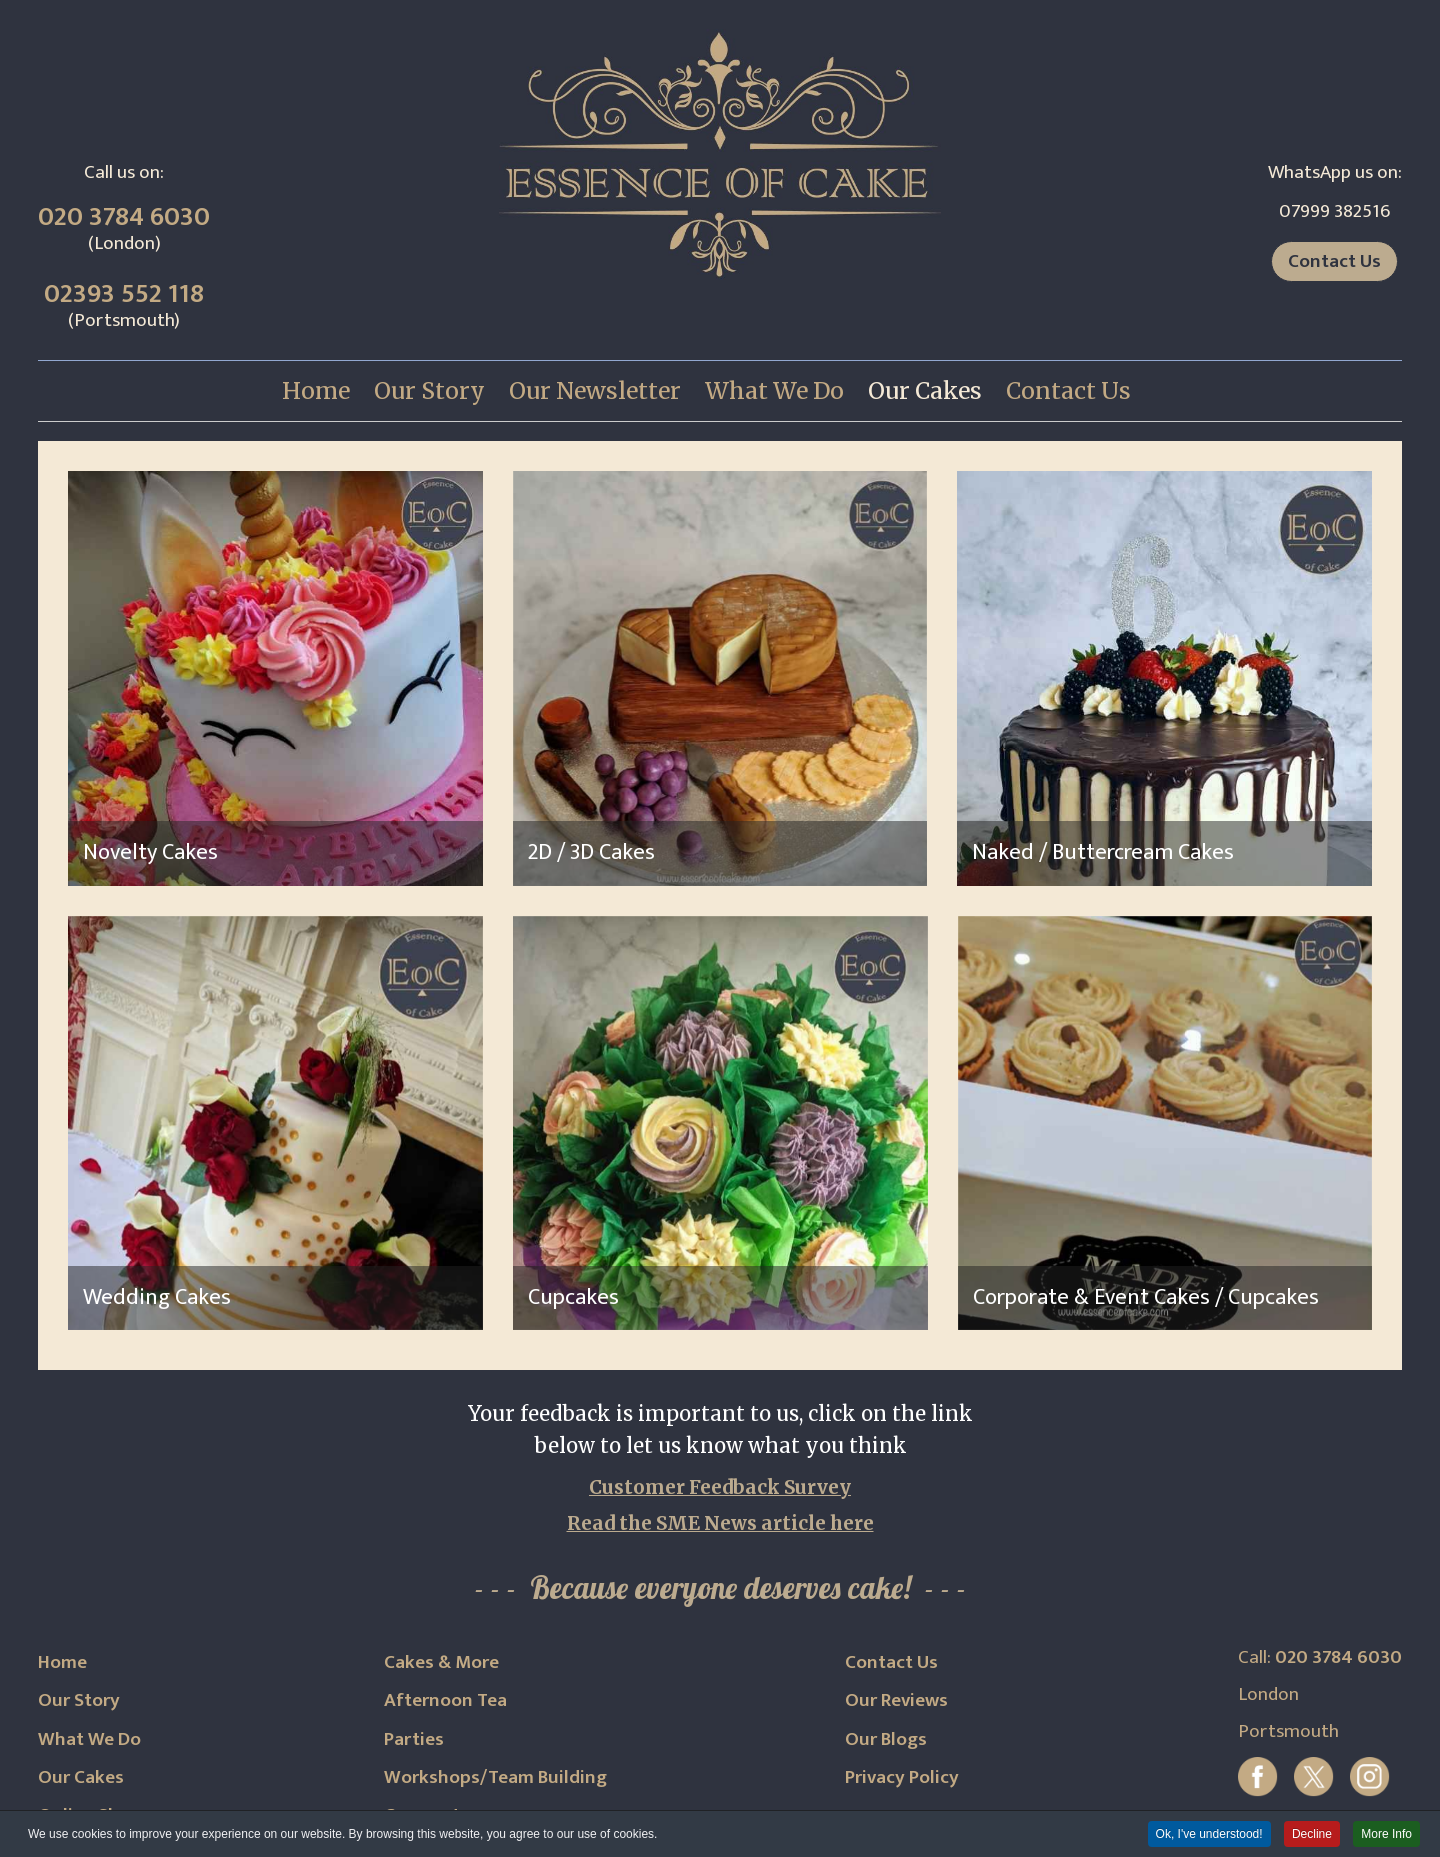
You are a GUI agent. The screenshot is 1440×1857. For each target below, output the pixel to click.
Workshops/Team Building (495, 1777)
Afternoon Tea (445, 1700)
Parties (414, 1739)
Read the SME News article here (720, 1523)
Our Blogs (886, 1739)
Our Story (79, 1700)
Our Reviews (896, 1700)
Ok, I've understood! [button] (1209, 1835)
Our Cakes (81, 1777)
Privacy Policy (902, 1777)
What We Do (89, 1739)
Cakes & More (441, 1662)
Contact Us (1334, 261)
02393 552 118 (124, 294)
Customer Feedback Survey (720, 1487)
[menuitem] (316, 391)
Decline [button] (1312, 1835)
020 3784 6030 (124, 217)
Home (62, 1662)
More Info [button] (1386, 1835)
